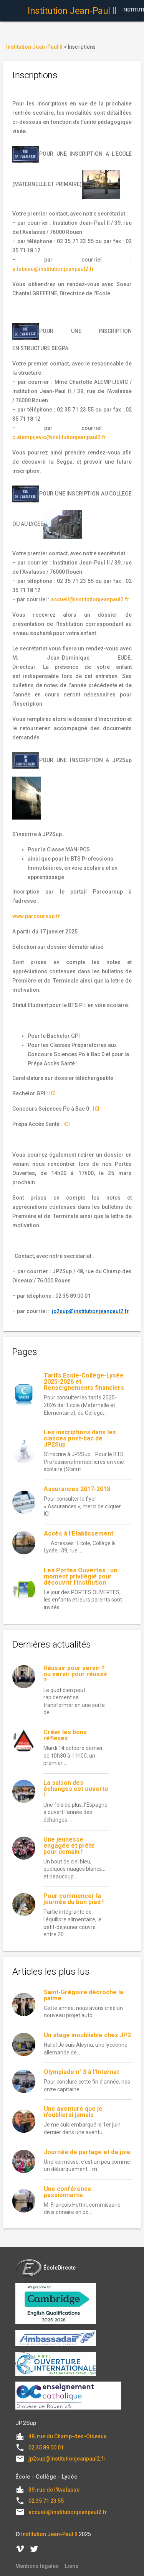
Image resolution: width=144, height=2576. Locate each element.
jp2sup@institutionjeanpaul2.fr (67, 2459)
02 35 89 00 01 (46, 2447)
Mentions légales (37, 2566)
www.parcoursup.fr (36, 916)
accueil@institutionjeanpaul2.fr (90, 599)
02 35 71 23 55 (46, 2501)
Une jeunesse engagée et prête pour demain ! (69, 1845)
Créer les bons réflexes (65, 1735)
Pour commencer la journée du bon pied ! (73, 1899)
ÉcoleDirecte (45, 2268)
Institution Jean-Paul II (49, 2534)
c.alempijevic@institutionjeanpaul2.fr (59, 437)
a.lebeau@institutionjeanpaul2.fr (53, 269)
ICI (52, 1093)
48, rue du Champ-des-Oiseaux (67, 2436)
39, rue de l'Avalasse (53, 2490)
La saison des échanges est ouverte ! (75, 1789)
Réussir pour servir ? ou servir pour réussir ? (75, 1674)
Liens (71, 2566)
